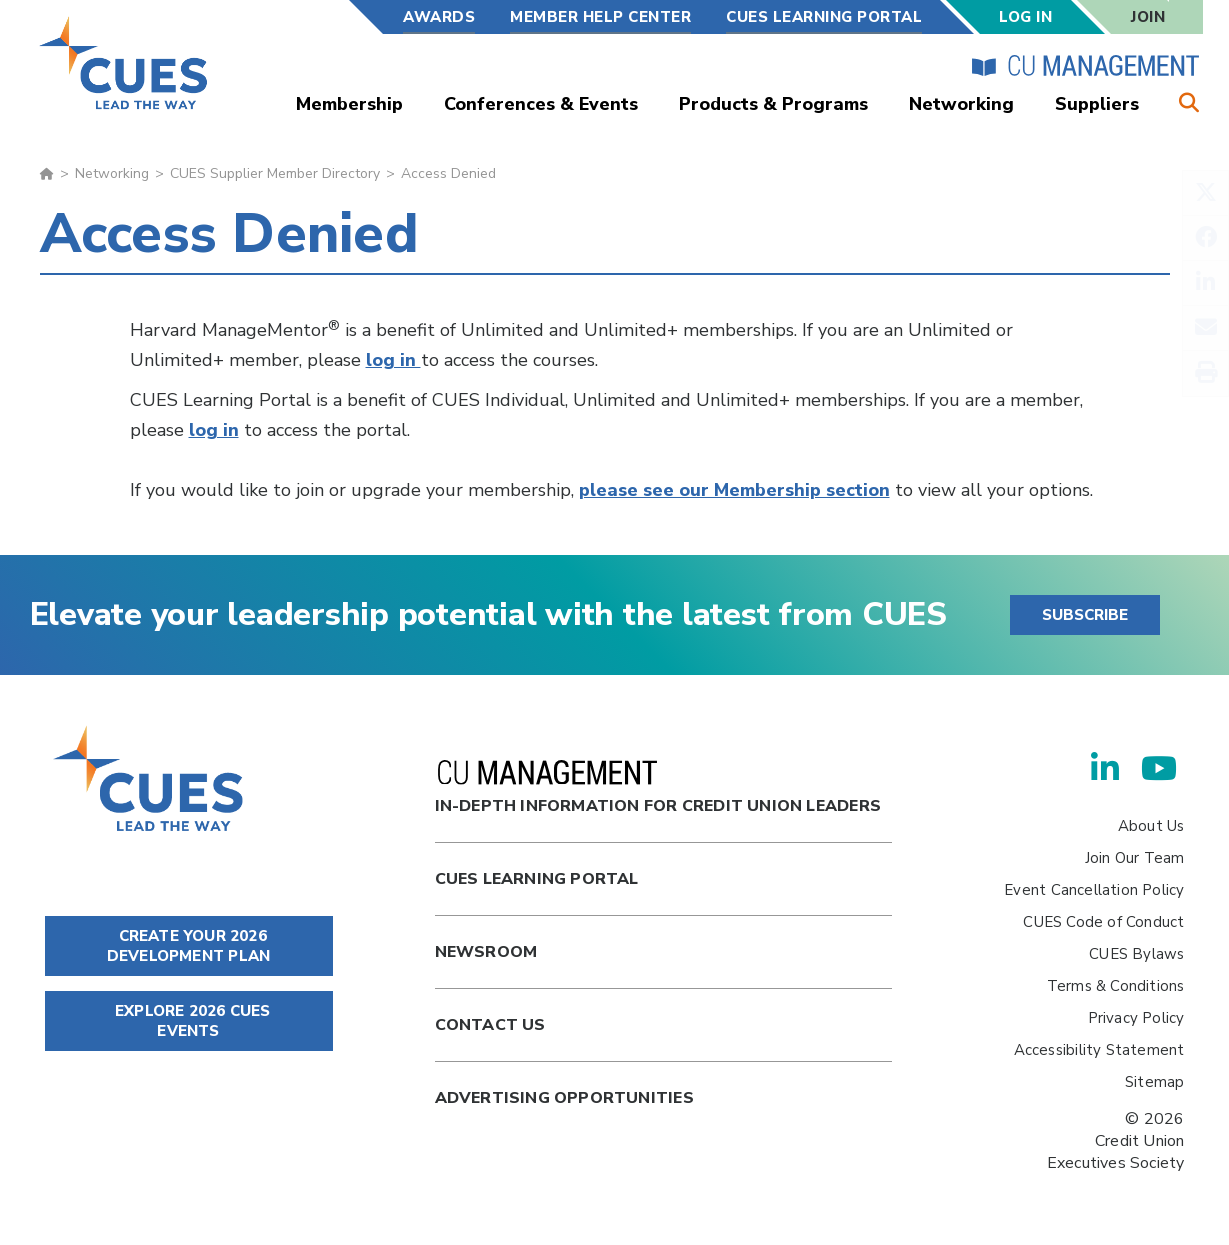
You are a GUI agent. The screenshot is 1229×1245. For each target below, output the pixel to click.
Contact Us (490, 1025)
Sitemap (1154, 1082)
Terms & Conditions (1116, 986)
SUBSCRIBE (1085, 615)
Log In (1025, 17)
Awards (439, 17)
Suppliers (1097, 104)
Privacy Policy (1136, 1018)
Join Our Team (1135, 858)
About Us (1151, 826)
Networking (961, 104)
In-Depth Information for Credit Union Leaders (658, 788)
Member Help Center (600, 17)
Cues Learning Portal (537, 879)
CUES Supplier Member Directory (275, 173)
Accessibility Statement (1099, 1050)
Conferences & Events (541, 104)
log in (393, 360)
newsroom (486, 952)
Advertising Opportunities (564, 1098)
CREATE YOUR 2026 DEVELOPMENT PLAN (188, 946)
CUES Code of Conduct (1103, 922)
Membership (349, 104)
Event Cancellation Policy (1094, 890)
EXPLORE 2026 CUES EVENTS (189, 1021)
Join (1148, 17)
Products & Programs (773, 104)
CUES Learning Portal (824, 17)
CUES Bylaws (1136, 954)
